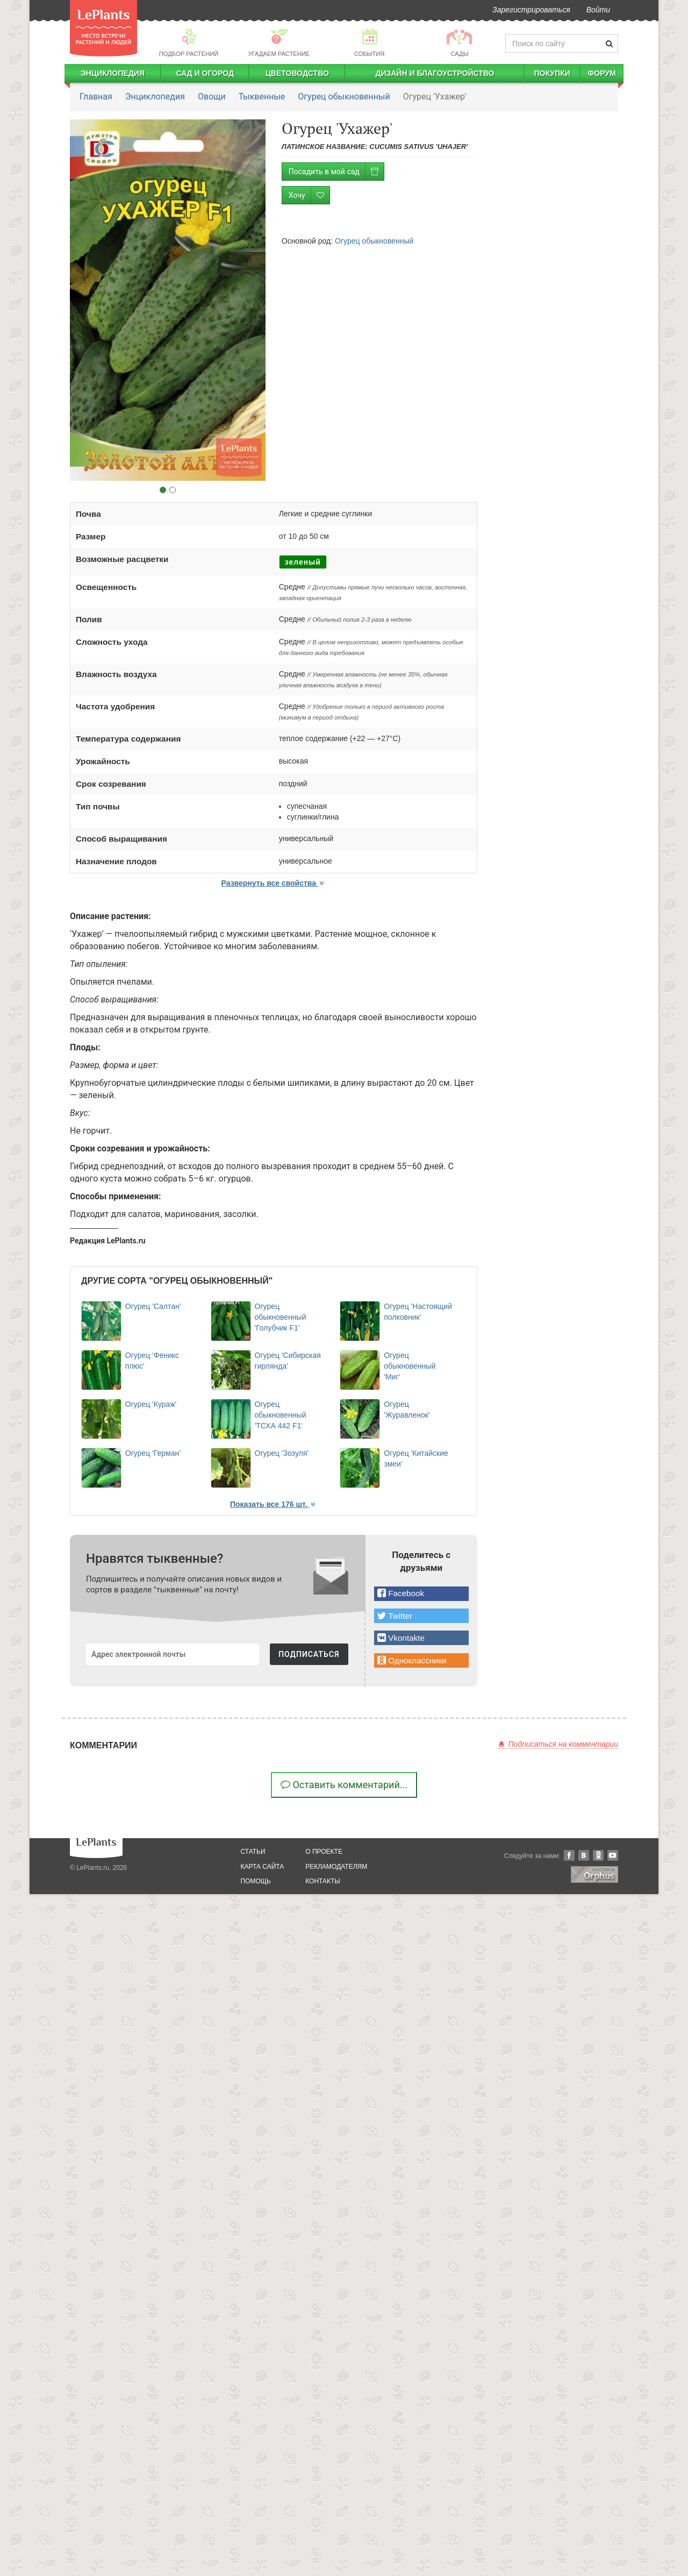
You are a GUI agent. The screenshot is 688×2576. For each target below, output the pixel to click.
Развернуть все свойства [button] (273, 883)
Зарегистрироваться (531, 9)
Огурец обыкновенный (344, 96)
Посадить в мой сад (336, 171)
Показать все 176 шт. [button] (273, 1504)
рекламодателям (336, 1866)
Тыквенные (262, 96)
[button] (421, 1593)
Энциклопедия (113, 73)
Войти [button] (598, 9)
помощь (256, 1881)
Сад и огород (205, 73)
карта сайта (262, 1866)
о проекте (323, 1851)
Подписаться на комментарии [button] (558, 1744)
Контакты (322, 1881)
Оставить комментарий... (344, 1784)
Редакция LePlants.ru (108, 1240)
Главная (96, 96)
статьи (253, 1851)
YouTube (612, 1855)
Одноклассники (598, 1855)
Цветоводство (297, 73)
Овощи (212, 96)
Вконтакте (583, 1855)
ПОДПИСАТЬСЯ (308, 1654)
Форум (601, 73)
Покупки (552, 73)
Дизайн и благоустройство (434, 73)
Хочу (309, 195)
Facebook (569, 1855)
